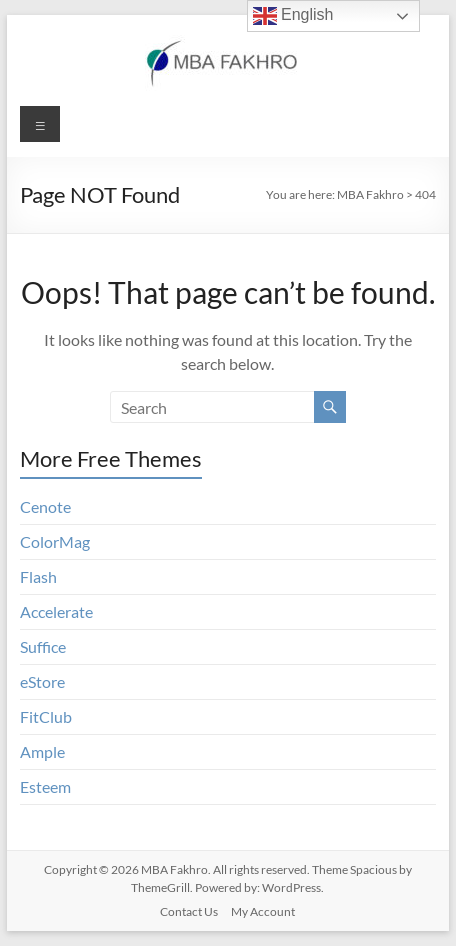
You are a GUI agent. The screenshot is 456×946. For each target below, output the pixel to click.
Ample (42, 751)
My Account (263, 911)
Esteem (45, 786)
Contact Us (189, 911)
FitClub (46, 716)
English (293, 16)
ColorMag (55, 541)
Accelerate (56, 611)
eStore (42, 681)
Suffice (43, 646)
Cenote (45, 506)
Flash (38, 576)
